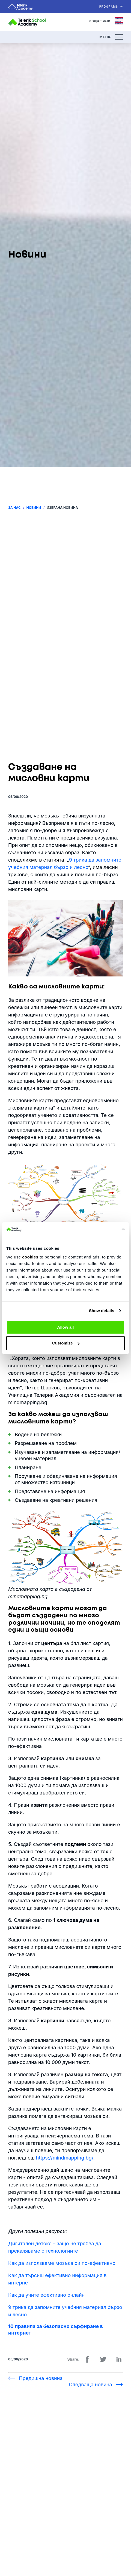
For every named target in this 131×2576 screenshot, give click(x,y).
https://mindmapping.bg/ (64, 2158)
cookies (30, 1257)
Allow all (65, 1327)
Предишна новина (40, 2378)
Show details (101, 1310)
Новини (33, 508)
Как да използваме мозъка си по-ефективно (61, 2263)
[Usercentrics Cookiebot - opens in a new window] (101, 1229)
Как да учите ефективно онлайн (46, 2295)
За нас (14, 508)
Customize (65, 1343)
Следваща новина (90, 2384)
